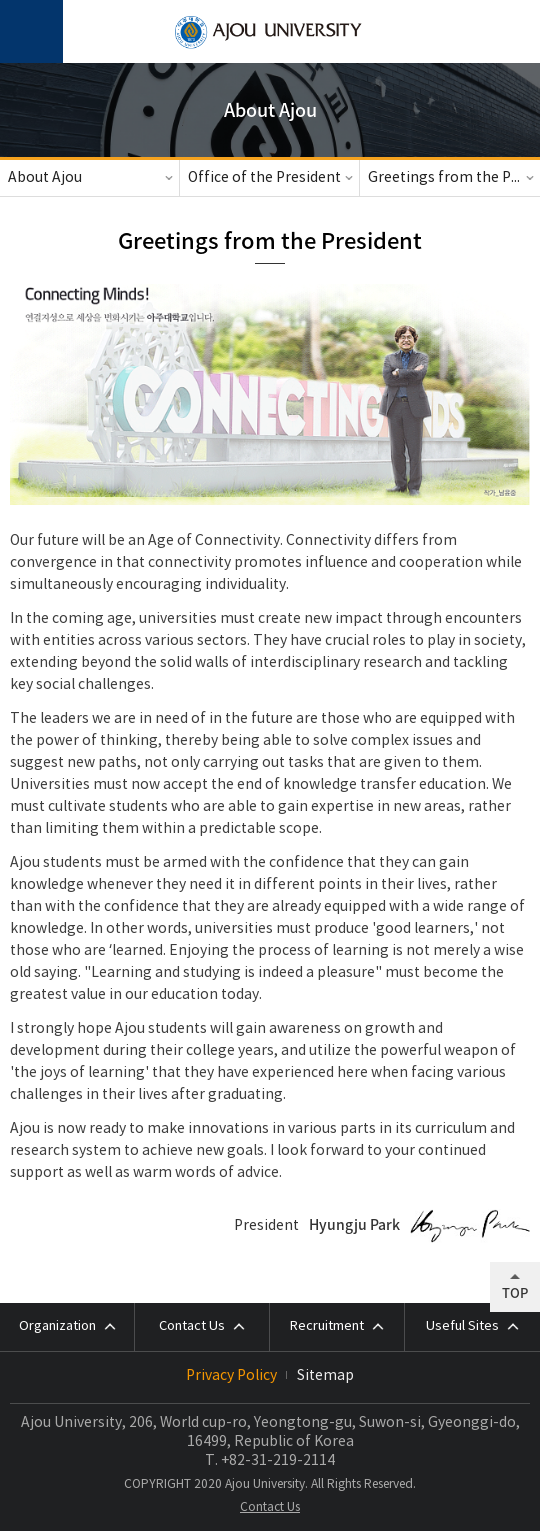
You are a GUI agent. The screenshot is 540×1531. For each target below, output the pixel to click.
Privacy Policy (231, 1376)
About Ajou (45, 178)
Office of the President (264, 178)
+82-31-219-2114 (278, 1461)
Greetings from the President (454, 178)
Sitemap (325, 1376)
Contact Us (270, 1507)
